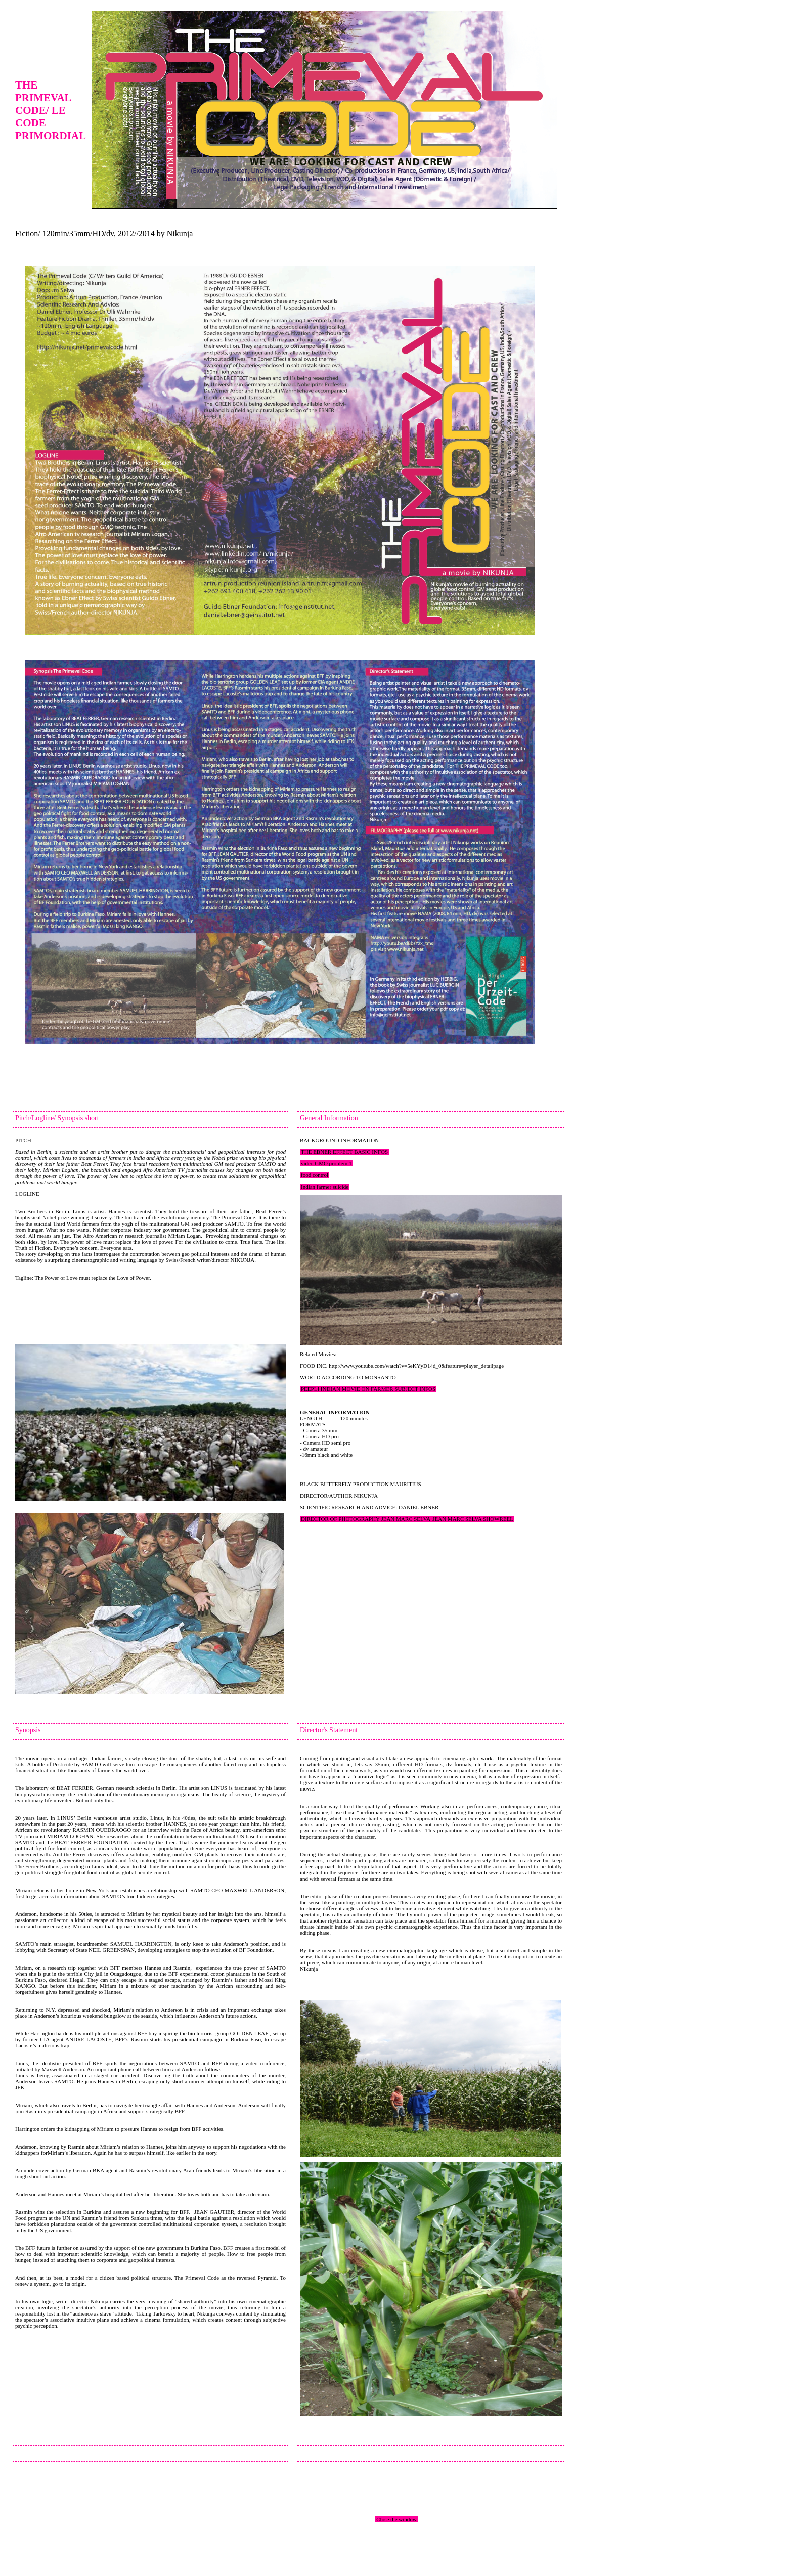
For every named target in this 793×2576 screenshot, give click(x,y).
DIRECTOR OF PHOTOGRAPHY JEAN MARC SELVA (365, 1519)
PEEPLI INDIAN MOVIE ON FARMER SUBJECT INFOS (368, 1389)
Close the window (396, 2519)
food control (314, 1175)
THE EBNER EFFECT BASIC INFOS (344, 1152)
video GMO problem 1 (326, 1163)
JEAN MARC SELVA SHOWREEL (472, 1519)
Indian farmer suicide (324, 1187)
